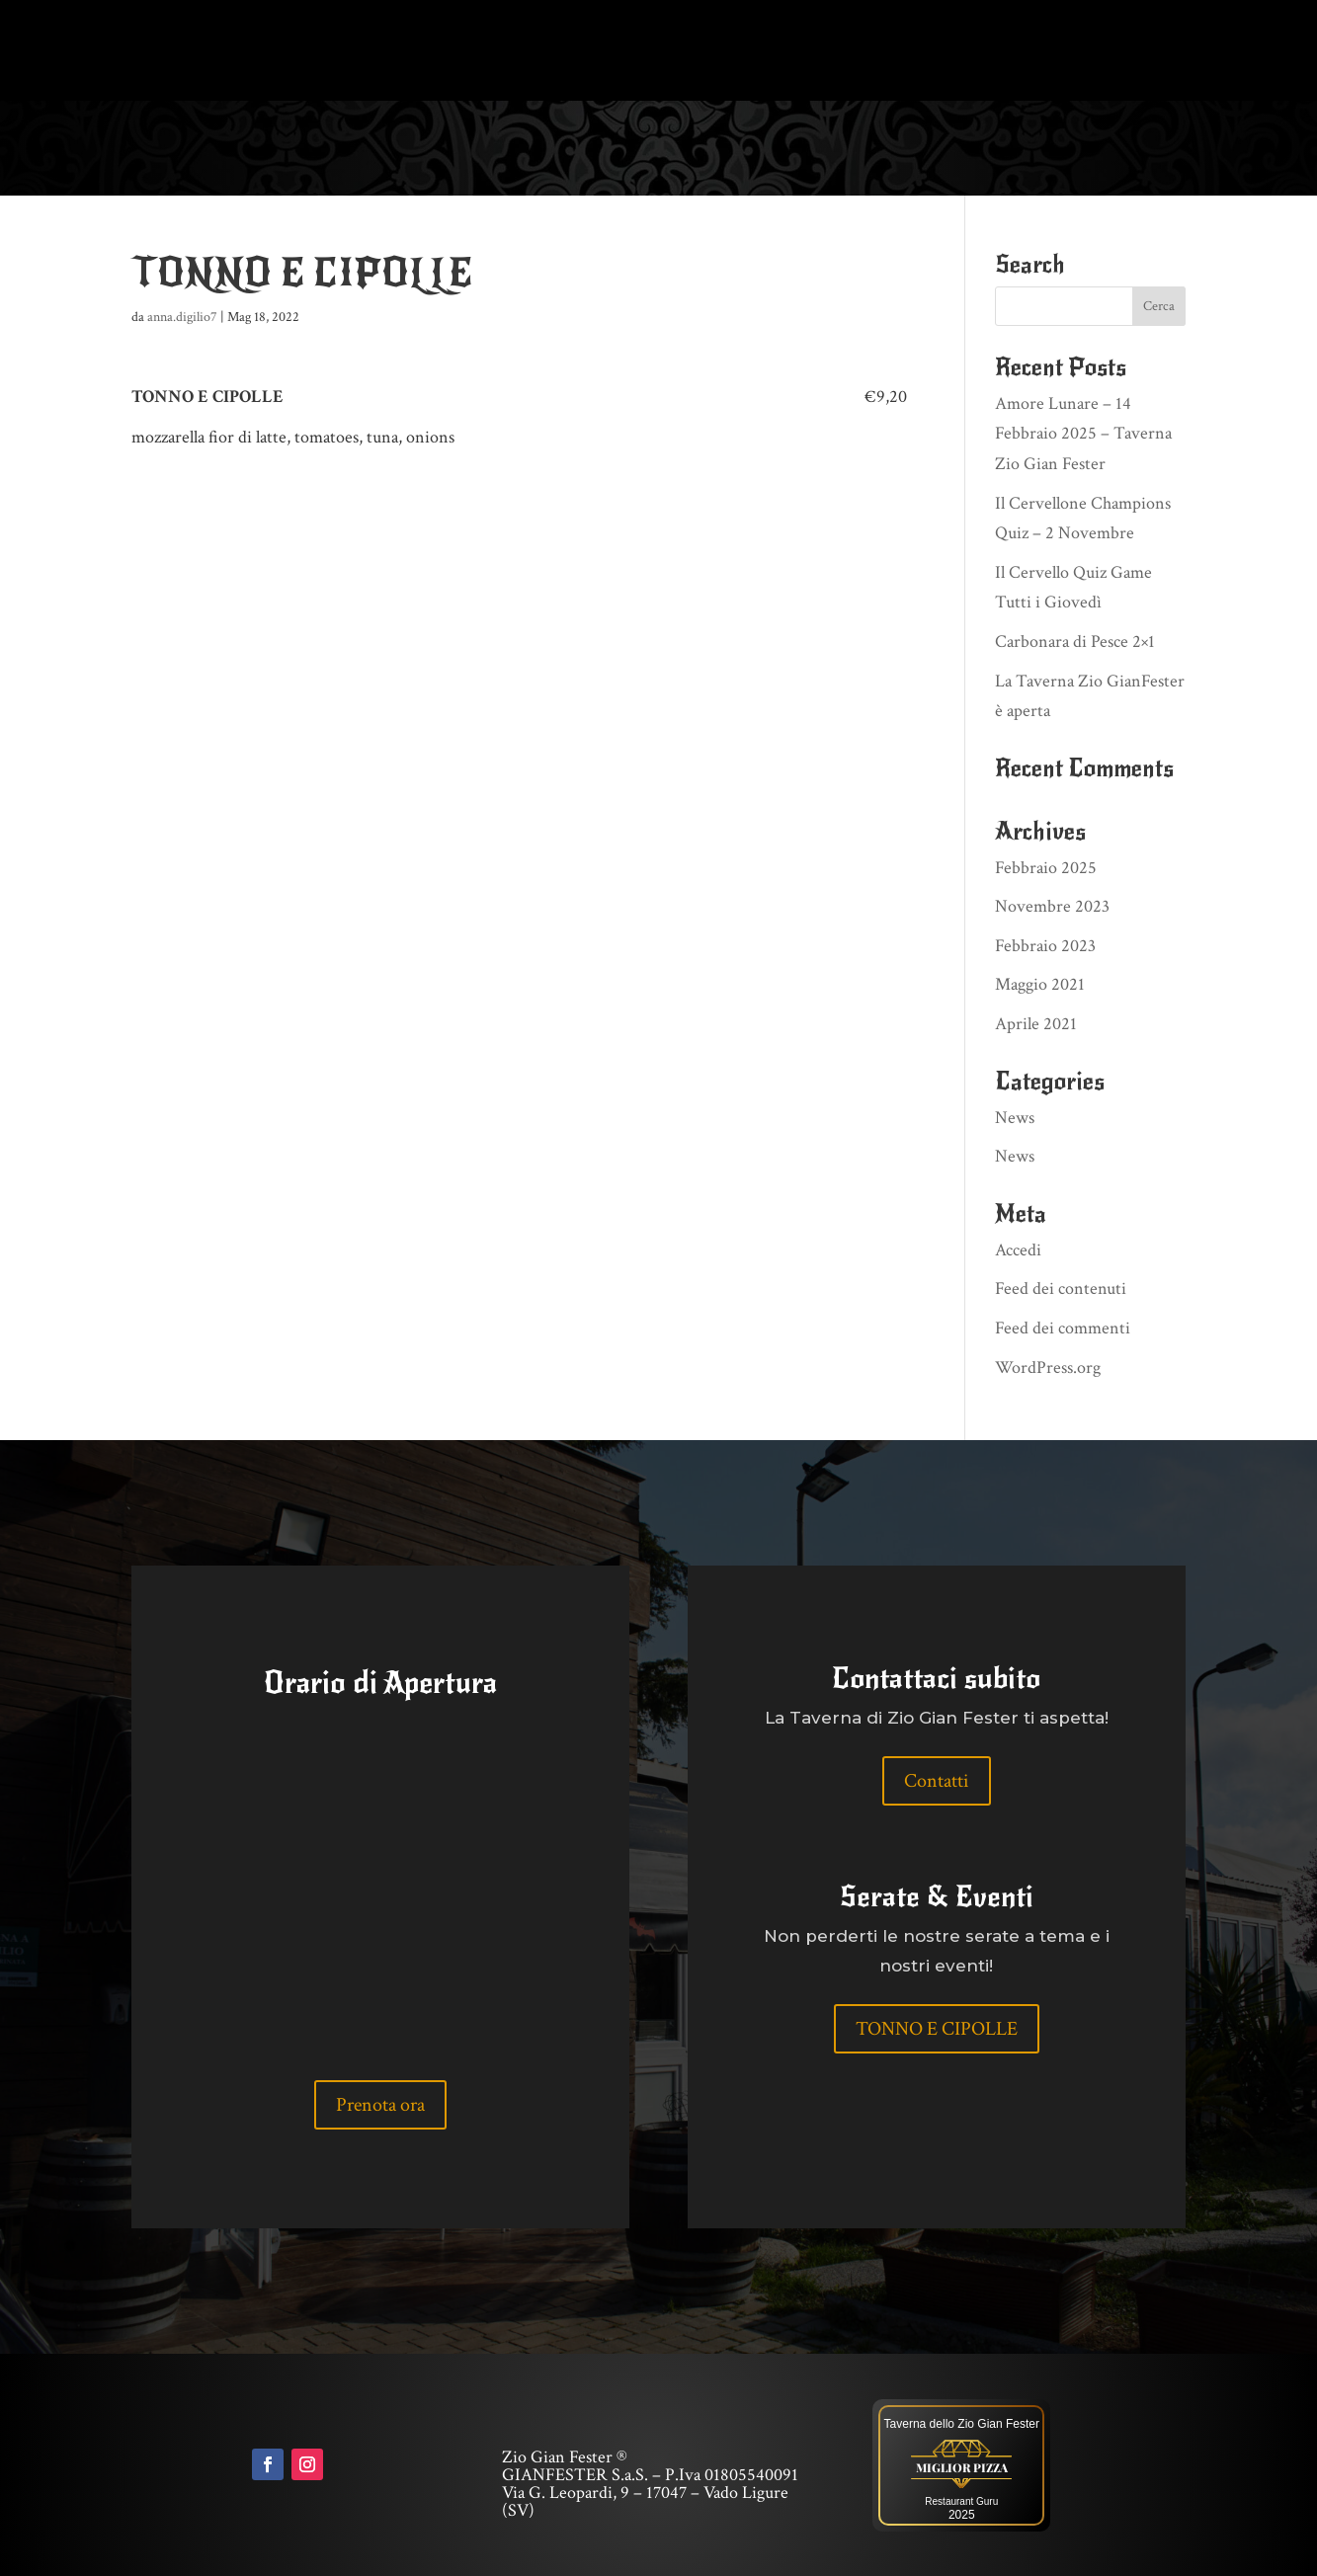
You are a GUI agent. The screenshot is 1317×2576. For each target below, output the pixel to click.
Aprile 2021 (1036, 1021)
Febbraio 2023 (1045, 943)
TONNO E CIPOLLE (937, 2027)
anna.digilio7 (182, 315)
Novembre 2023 (1052, 904)
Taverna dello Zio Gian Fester (961, 2422)
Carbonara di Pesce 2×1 (1075, 639)
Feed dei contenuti (1060, 1286)
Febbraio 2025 (1046, 865)
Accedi (1018, 1248)
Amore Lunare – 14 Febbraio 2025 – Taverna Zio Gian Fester (1083, 431)
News (1014, 1115)
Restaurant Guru (961, 2499)
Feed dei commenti (1062, 1326)
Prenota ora (380, 2103)
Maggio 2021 (1040, 983)
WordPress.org (1048, 1365)
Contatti (936, 1779)
